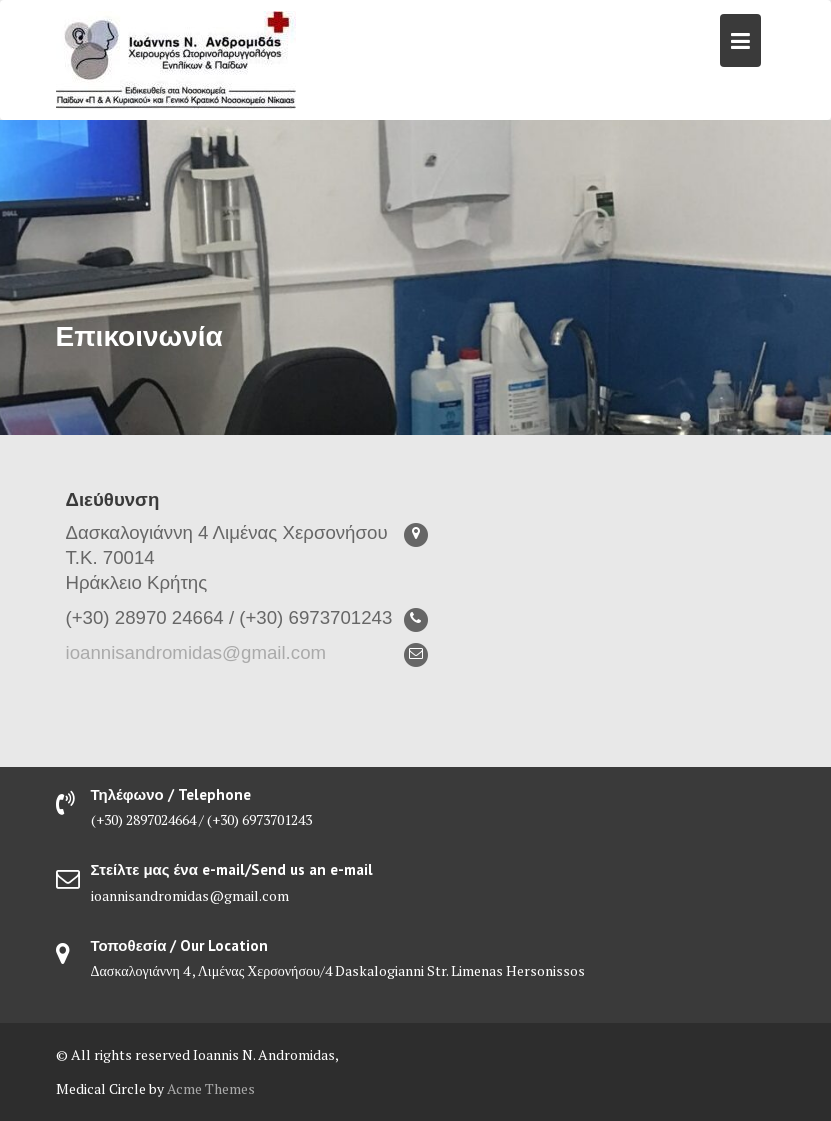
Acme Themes (211, 1088)
